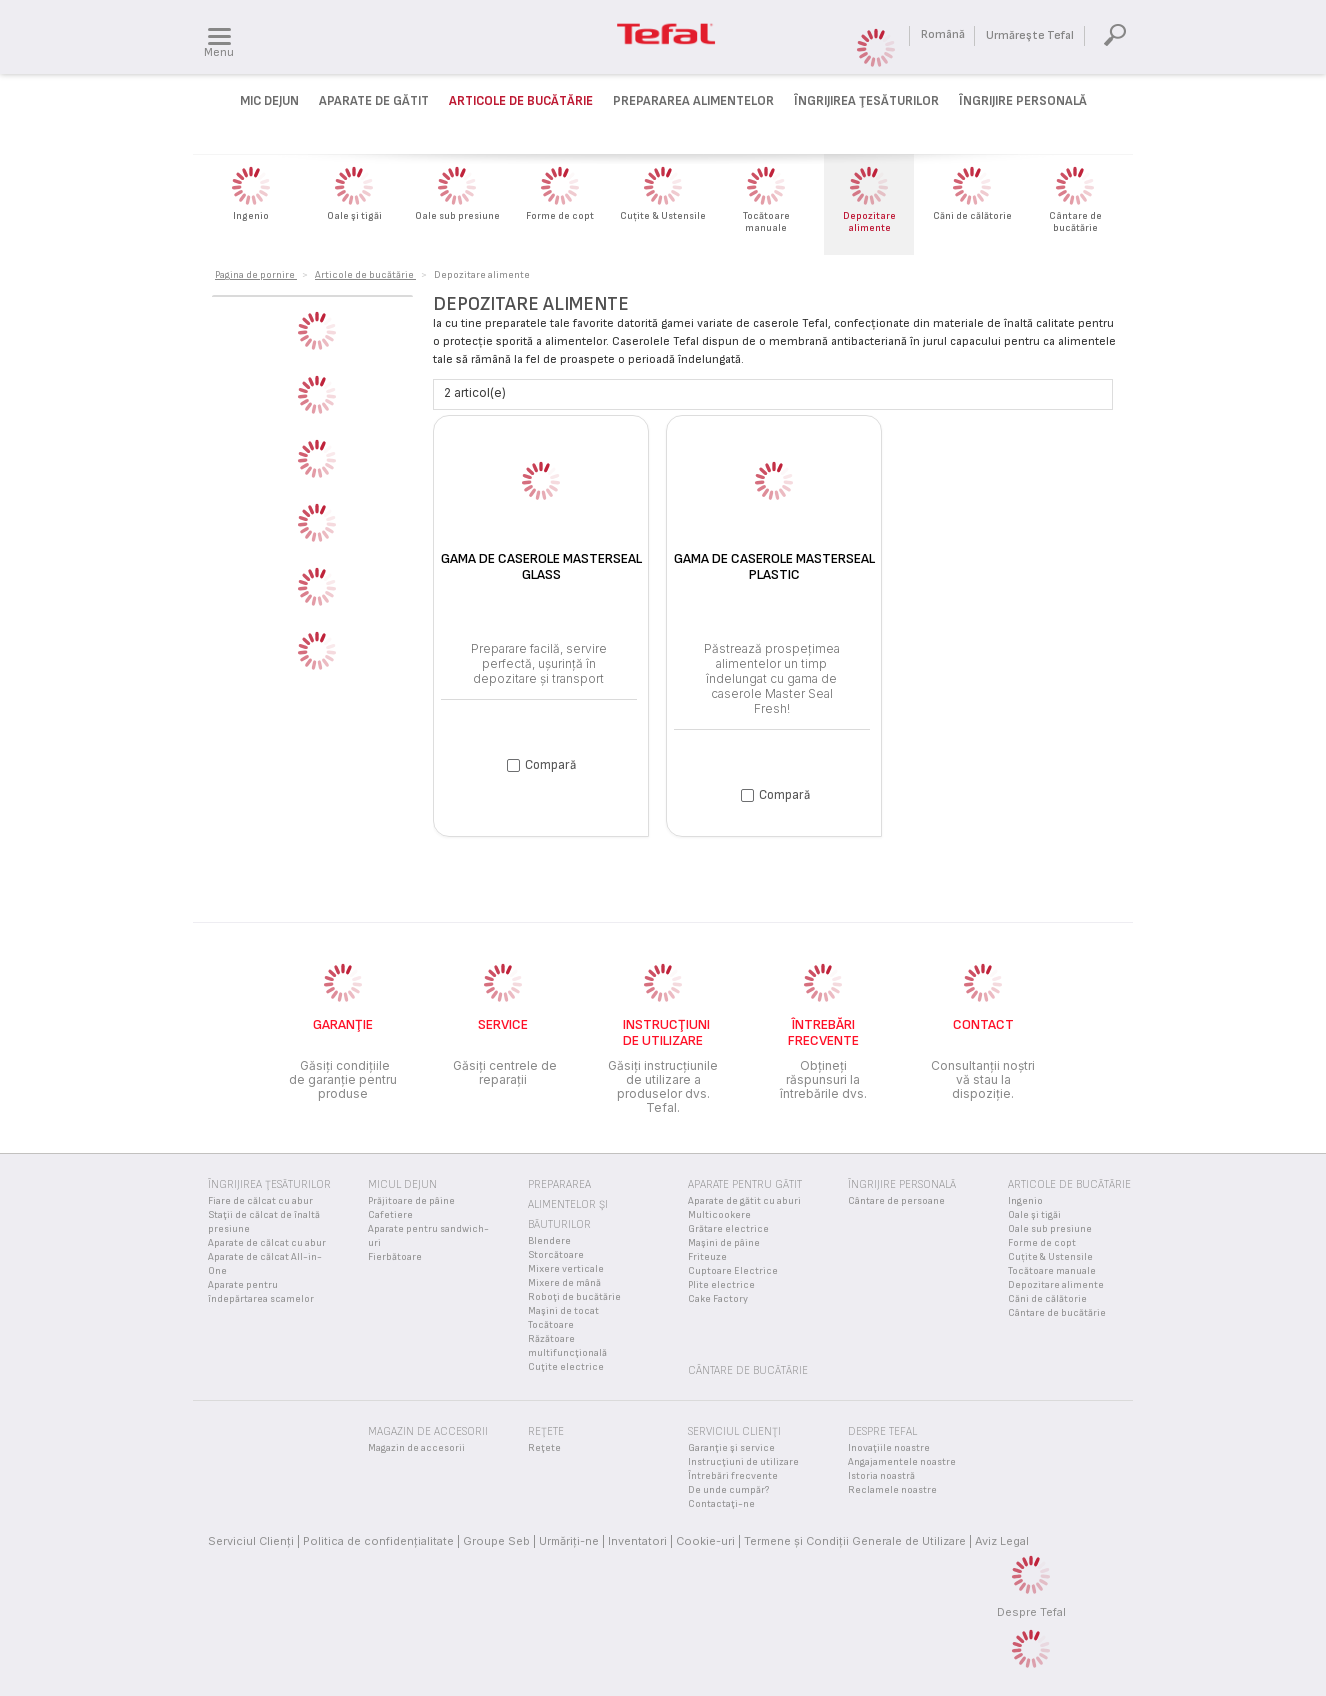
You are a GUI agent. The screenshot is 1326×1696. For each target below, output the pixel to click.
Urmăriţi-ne (569, 1541)
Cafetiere (390, 1215)
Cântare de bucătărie (1057, 1313)
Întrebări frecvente (733, 1476)
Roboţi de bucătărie (574, 1297)
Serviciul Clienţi (251, 1541)
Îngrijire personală (1023, 101)
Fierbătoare (395, 1257)
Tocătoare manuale (1052, 1271)
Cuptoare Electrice (733, 1271)
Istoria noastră (881, 1476)
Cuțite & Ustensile (1050, 1257)
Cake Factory (718, 1299)
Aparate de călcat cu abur (267, 1243)
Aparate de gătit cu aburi (744, 1201)
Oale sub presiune (1050, 1229)
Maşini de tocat (563, 1311)
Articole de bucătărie (521, 101)
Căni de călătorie (1047, 1299)
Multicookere (719, 1215)
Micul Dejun (402, 1184)
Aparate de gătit (374, 101)
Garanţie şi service (731, 1448)
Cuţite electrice (566, 1367)
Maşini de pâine (724, 1243)
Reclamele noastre (892, 1490)
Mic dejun (269, 101)
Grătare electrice (728, 1229)
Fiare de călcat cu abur (260, 1201)
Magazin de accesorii (416, 1448)
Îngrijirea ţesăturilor (866, 101)
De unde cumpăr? (728, 1490)
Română (943, 34)
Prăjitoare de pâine (411, 1201)
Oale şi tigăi (1034, 1215)
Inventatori (637, 1541)
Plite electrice (721, 1285)
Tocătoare (551, 1325)
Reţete (544, 1448)
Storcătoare (556, 1255)
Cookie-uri (705, 1541)
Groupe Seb (496, 1541)
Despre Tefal (1031, 1612)
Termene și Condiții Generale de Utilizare (855, 1541)
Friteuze (707, 1257)
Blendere (549, 1241)
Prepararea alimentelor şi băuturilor (568, 1204)
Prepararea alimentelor (693, 101)
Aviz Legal (1002, 1541)
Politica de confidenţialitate (378, 1541)
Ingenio (1025, 1201)
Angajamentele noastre (902, 1462)
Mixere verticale (566, 1269)
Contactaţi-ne (721, 1504)
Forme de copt (1042, 1243)
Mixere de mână (564, 1283)
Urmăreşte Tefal (1030, 35)
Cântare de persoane (896, 1201)
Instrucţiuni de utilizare (743, 1462)
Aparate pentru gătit (745, 1184)
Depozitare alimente (1056, 1285)
